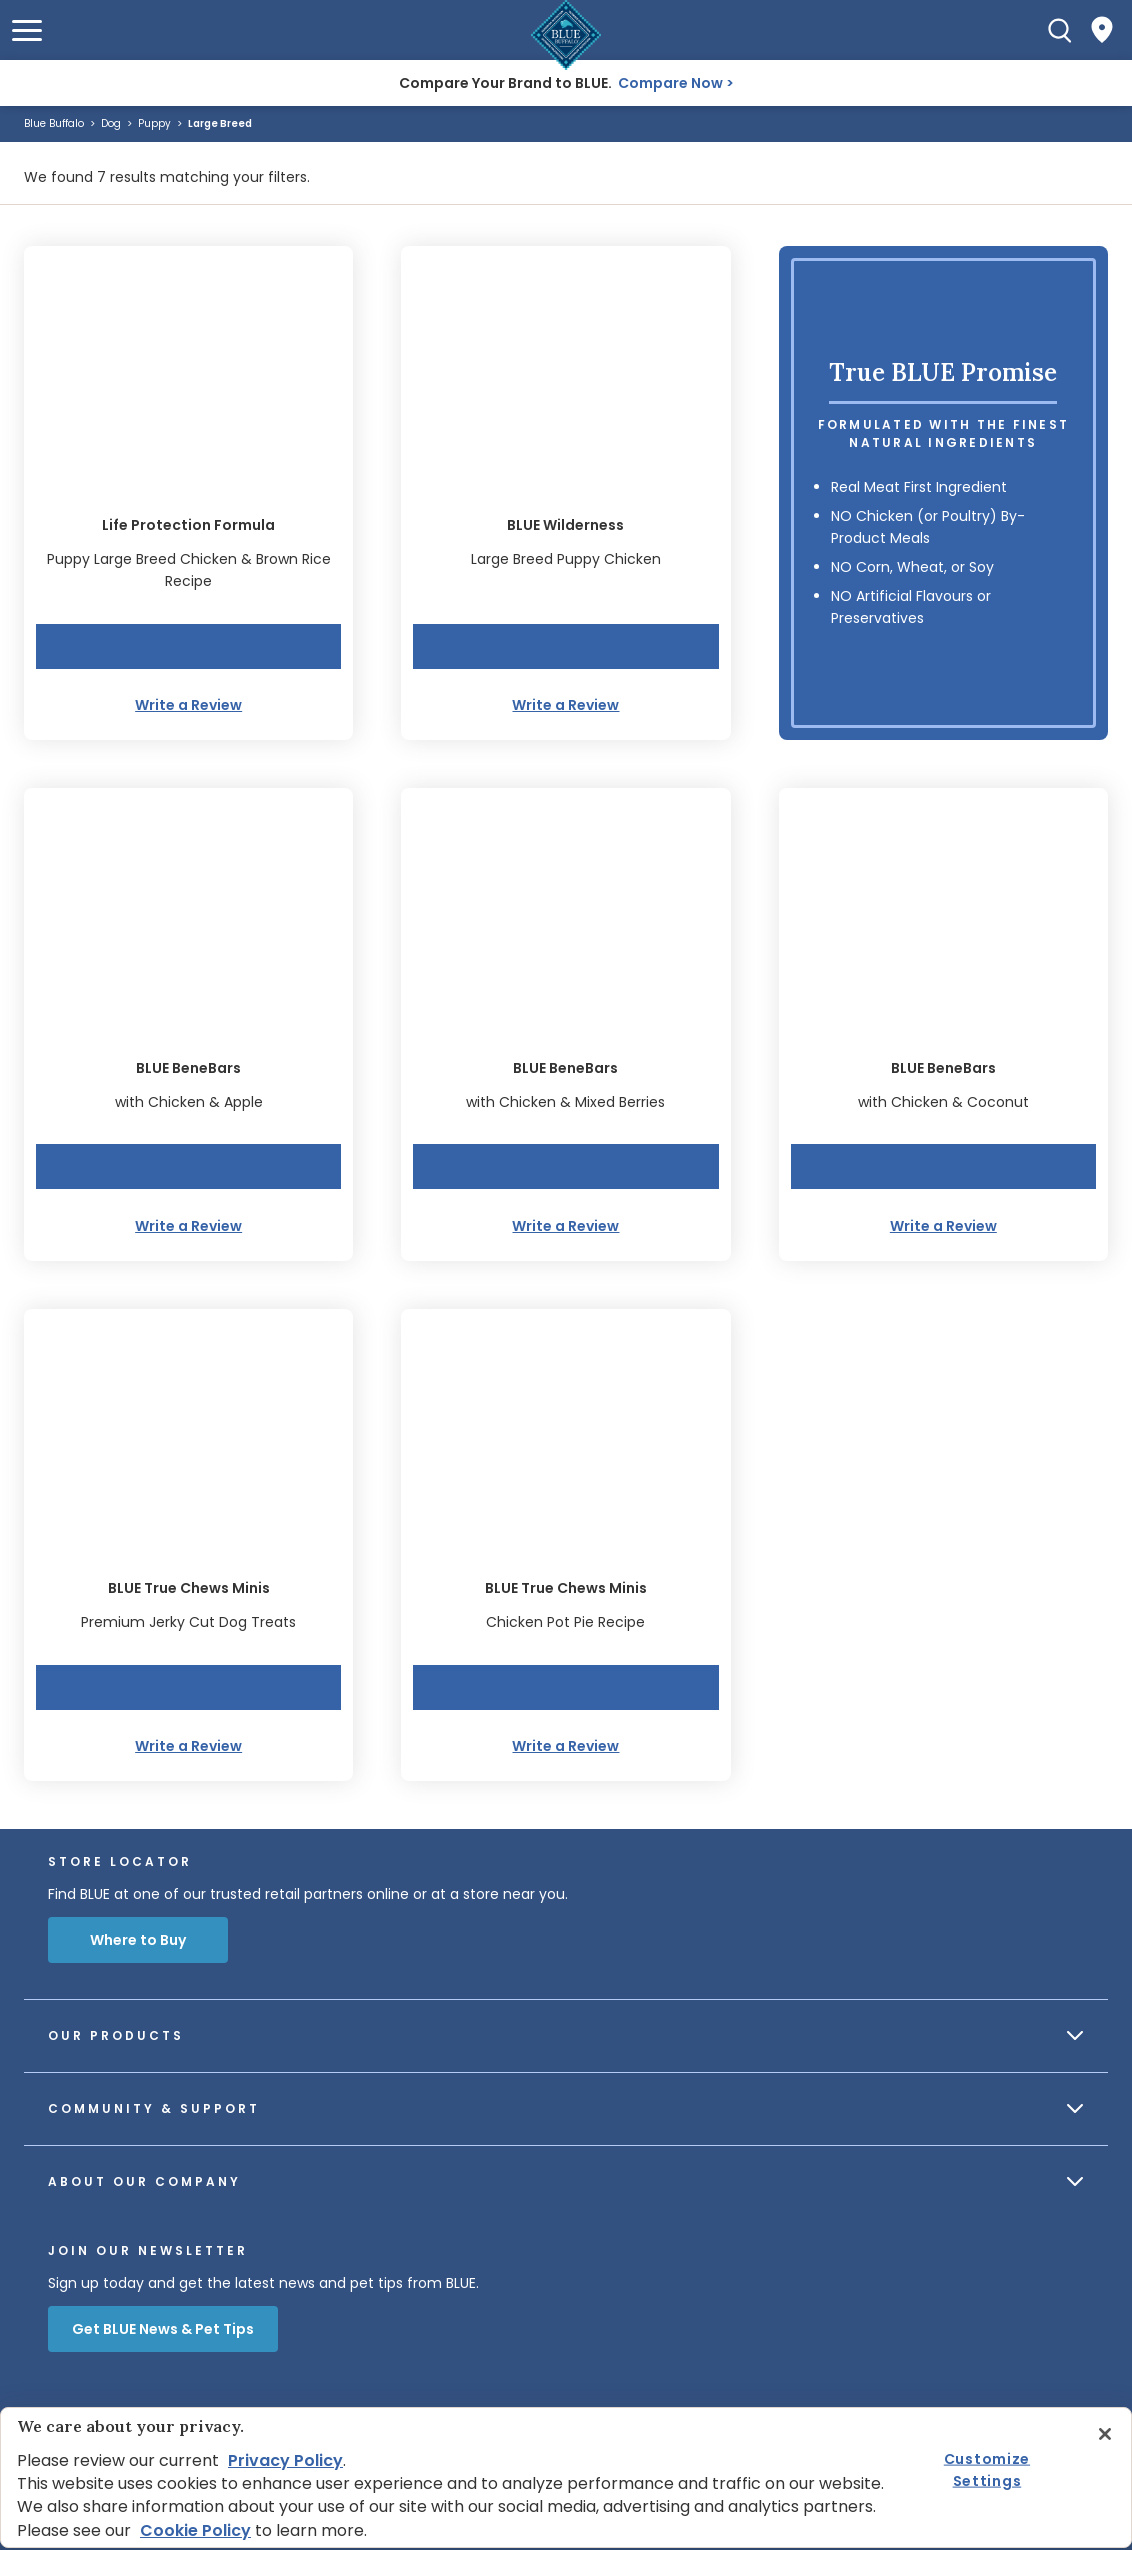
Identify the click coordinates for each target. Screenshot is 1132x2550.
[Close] (1105, 2434)
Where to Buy (138, 1940)
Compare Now (670, 83)
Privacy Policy (285, 2460)
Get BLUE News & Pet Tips (163, 2329)
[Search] (1060, 30)
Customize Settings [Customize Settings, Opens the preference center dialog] (987, 2469)
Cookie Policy (195, 2530)
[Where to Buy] (1102, 30)
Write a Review (188, 705)
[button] (27, 30)
